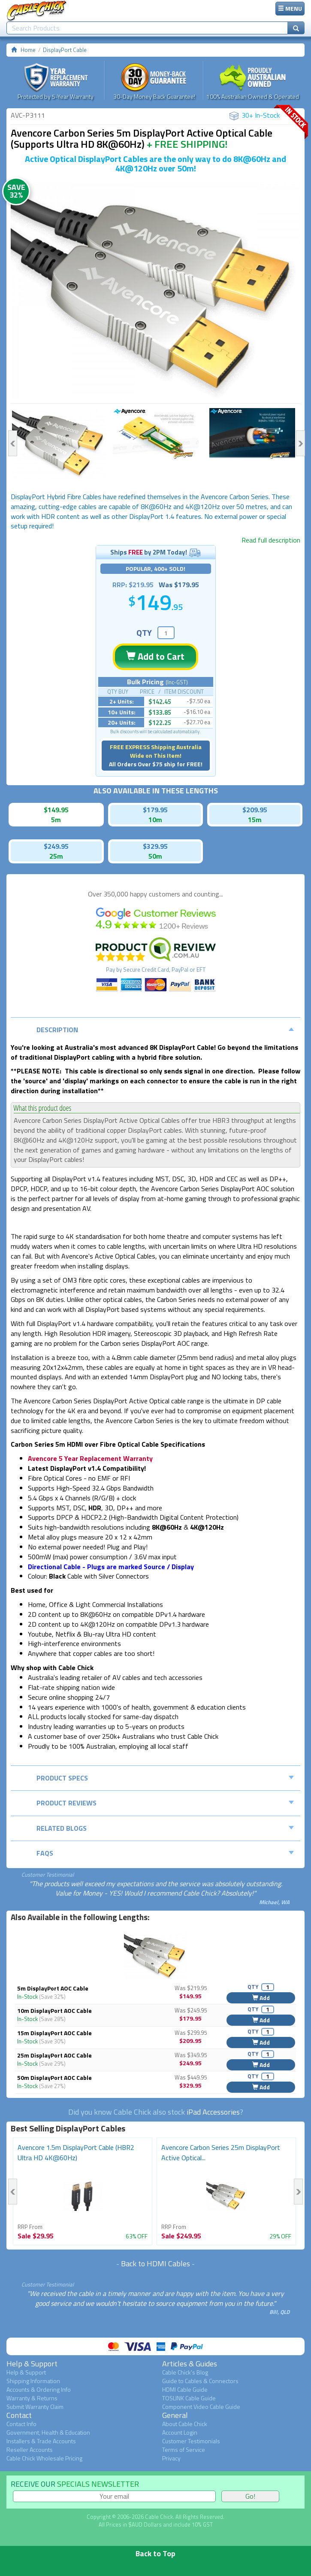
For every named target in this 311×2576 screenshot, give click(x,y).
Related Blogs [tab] (165, 1828)
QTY (144, 632)
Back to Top (155, 2553)
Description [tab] (165, 1029)
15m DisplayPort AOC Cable (54, 2032)
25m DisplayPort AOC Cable (54, 2055)
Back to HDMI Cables (155, 2263)
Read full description (271, 540)
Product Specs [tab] (165, 1778)
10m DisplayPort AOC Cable (54, 2010)
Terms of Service (183, 2449)
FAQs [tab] (165, 1853)
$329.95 (155, 846)
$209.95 (254, 810)
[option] (155, 290)
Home (28, 50)
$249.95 (56, 846)
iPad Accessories (213, 2112)
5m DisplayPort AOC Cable (52, 1988)
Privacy (171, 2458)
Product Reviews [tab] (165, 1803)
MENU (290, 8)
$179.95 (155, 810)
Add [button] (261, 1997)
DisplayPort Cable (65, 50)
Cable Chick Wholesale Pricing (44, 2458)
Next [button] (300, 443)
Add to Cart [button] (155, 656)
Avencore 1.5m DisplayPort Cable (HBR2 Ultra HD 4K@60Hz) (76, 2152)
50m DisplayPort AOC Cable (54, 2077)
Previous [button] (12, 443)
